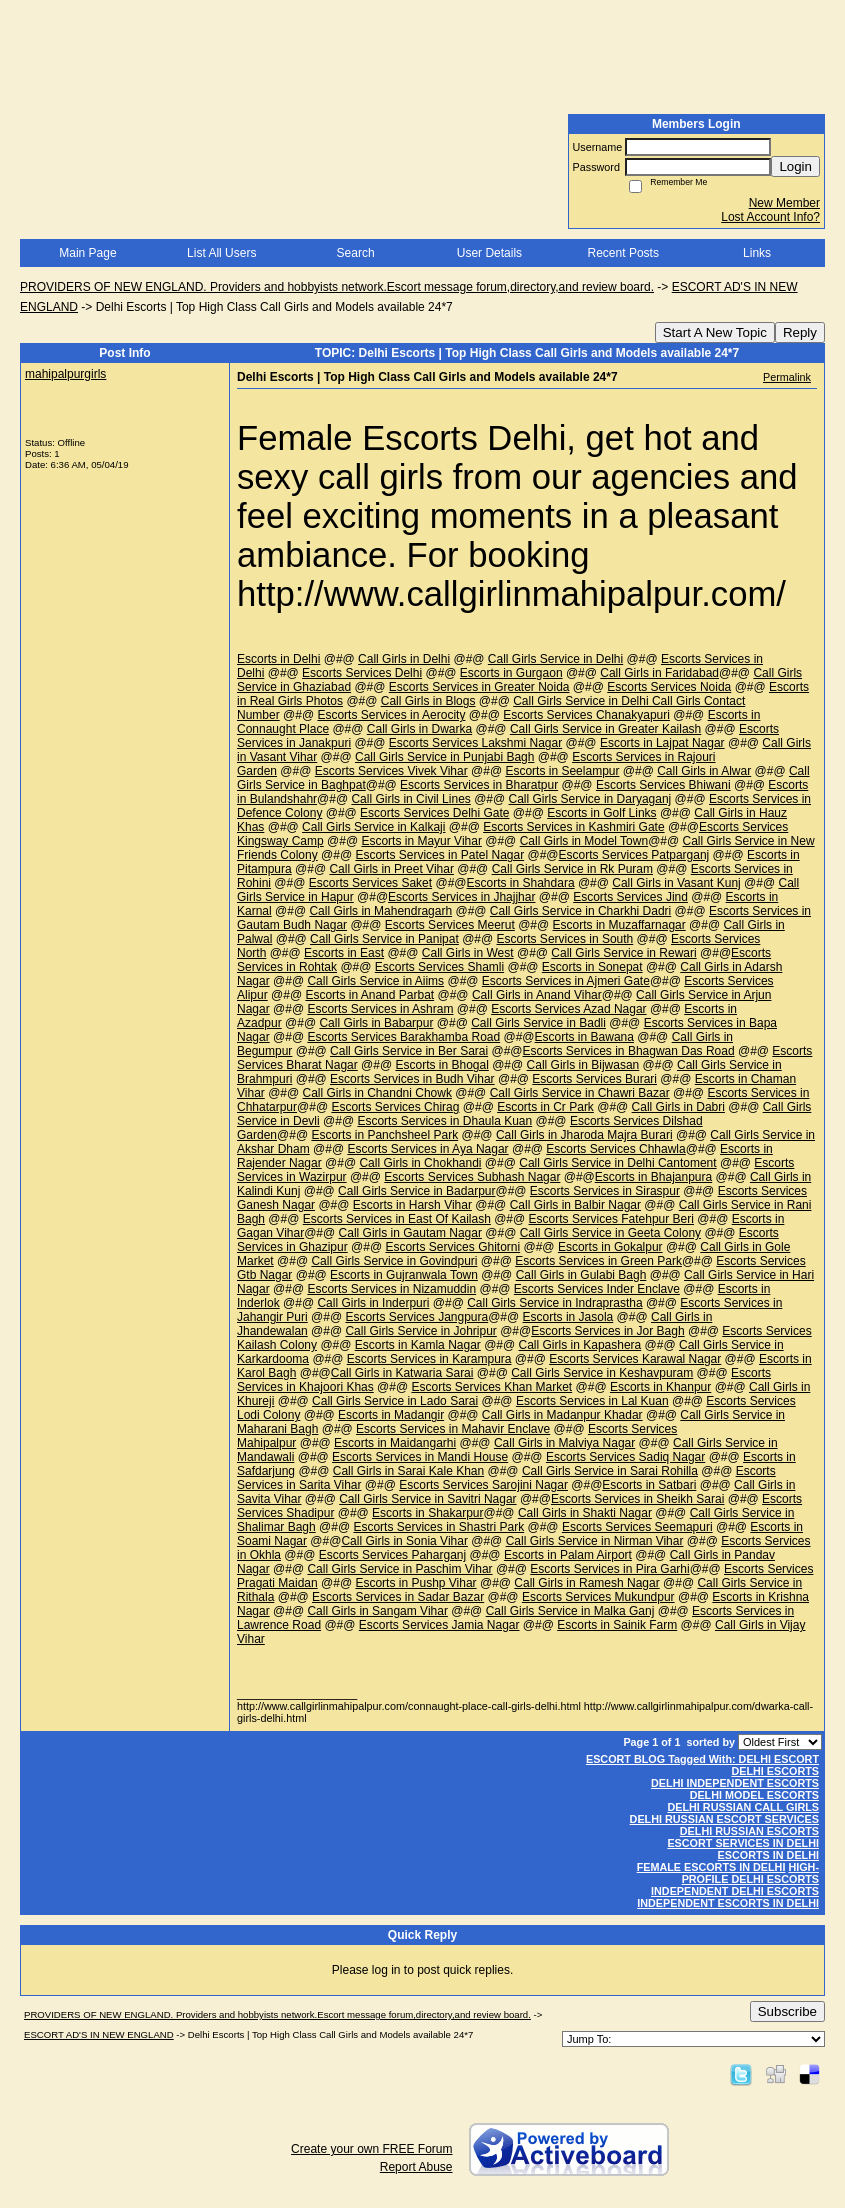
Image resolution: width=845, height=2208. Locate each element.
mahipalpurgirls (65, 374)
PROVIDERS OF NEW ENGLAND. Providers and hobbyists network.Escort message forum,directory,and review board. (337, 287)
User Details (489, 253)
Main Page (87, 253)
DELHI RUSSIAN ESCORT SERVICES (724, 1819)
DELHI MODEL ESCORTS (754, 1795)
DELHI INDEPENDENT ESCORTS (735, 1783)
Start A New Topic (715, 332)
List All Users (221, 253)
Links (757, 253)
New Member (784, 203)
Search (356, 253)
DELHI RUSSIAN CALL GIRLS (743, 1807)
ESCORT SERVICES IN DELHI (743, 1843)
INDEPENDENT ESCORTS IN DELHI (728, 1903)
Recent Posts (623, 253)
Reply (800, 332)
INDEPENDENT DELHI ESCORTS (735, 1891)
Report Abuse (416, 2167)
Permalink (787, 377)
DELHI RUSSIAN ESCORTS (749, 1831)
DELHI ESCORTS (775, 1771)
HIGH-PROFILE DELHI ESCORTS (750, 1873)
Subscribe (787, 2011)
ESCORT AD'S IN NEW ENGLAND (99, 2034)
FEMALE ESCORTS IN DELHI (711, 1867)
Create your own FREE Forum (371, 2149)
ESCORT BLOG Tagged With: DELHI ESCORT (702, 1759)
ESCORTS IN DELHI (768, 1855)
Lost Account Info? (770, 217)
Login (795, 166)
